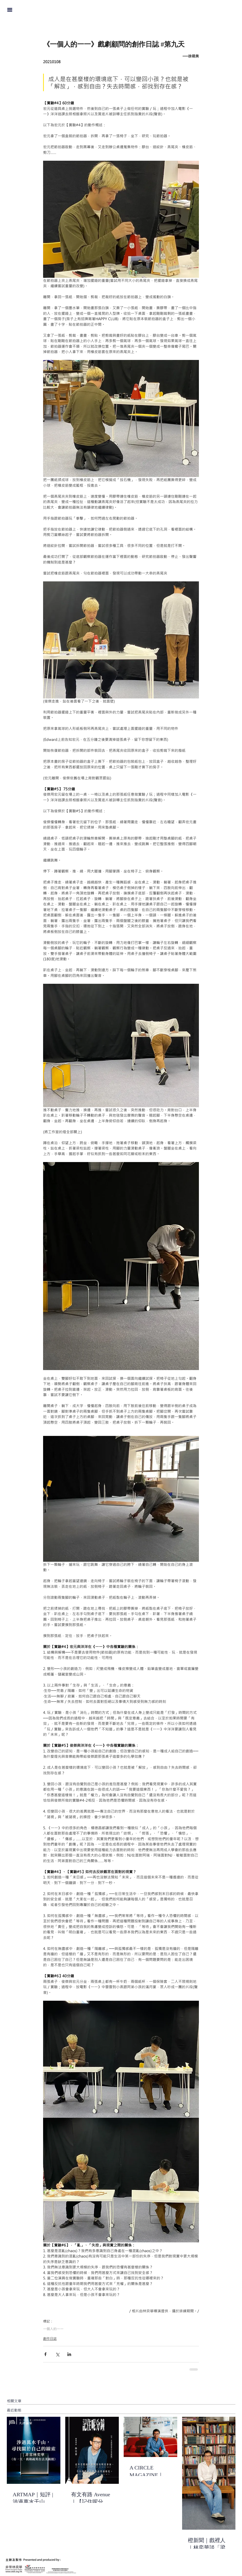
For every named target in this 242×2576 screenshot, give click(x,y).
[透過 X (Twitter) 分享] (57, 2354)
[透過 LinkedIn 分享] (69, 2354)
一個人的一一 (53, 2329)
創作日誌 (50, 2338)
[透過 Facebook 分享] (45, 2354)
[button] (9, 9)
